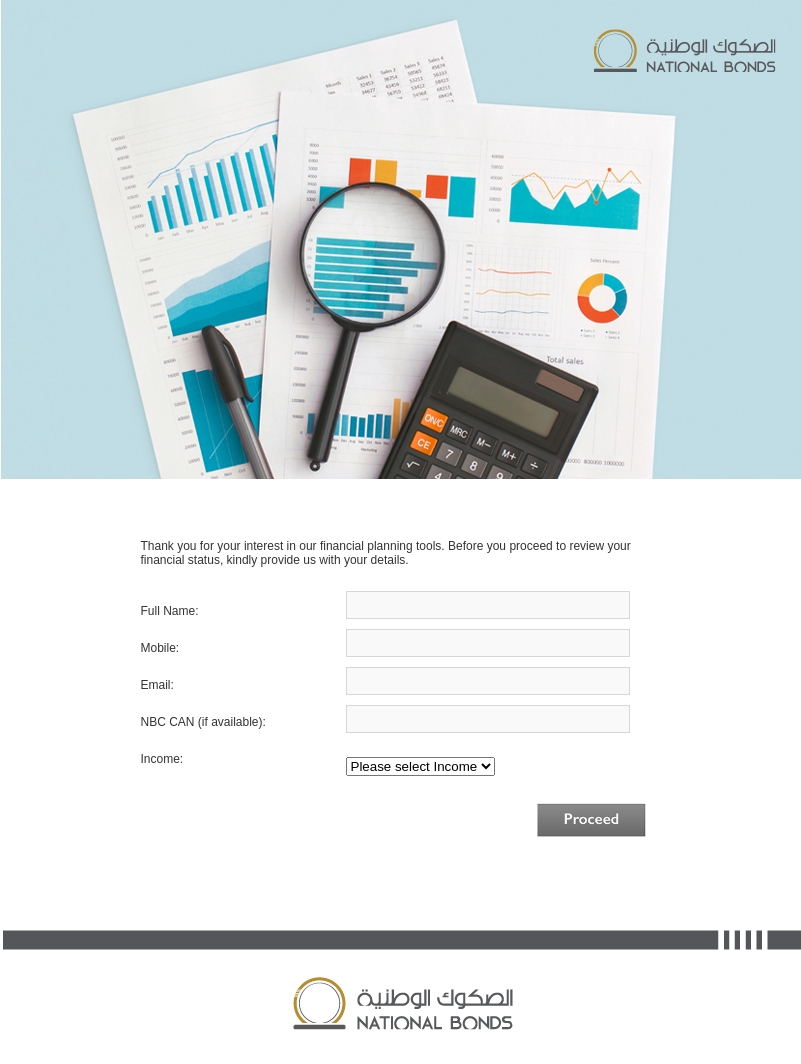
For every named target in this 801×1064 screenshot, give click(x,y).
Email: (207, 685)
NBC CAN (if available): (203, 722)
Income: (162, 759)
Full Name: (174, 611)
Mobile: (229, 648)
